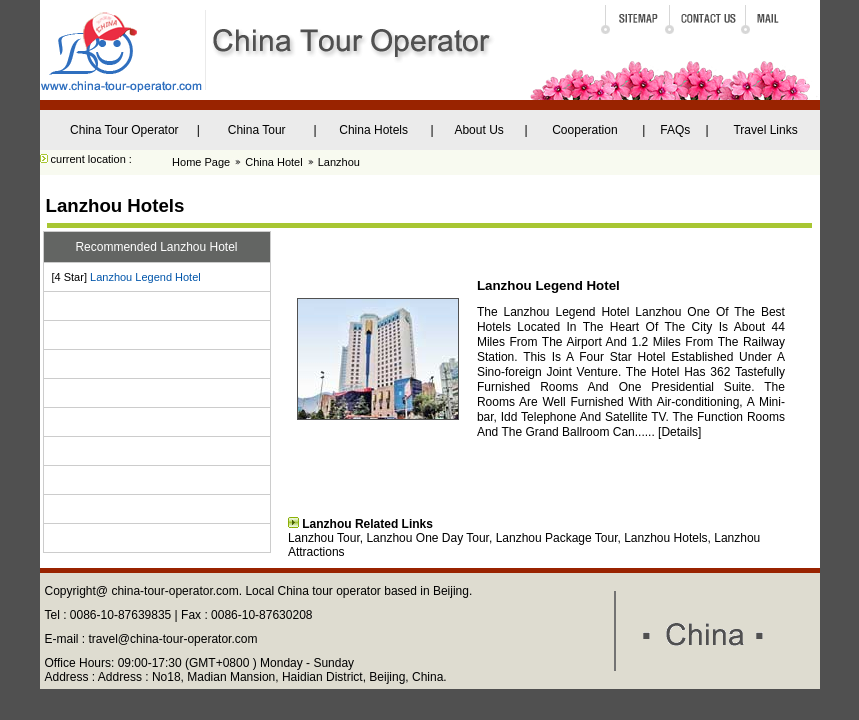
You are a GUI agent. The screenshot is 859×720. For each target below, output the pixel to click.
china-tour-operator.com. (178, 591)
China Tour (257, 130)
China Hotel (273, 162)
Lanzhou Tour (324, 538)
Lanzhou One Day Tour (427, 538)
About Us (478, 130)
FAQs (675, 130)
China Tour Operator (124, 130)
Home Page (201, 162)
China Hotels (373, 130)
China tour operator (328, 591)
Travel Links (765, 130)
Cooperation (584, 130)
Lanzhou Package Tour (557, 538)
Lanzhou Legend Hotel (145, 277)
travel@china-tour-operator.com (173, 639)
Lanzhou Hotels (665, 538)
